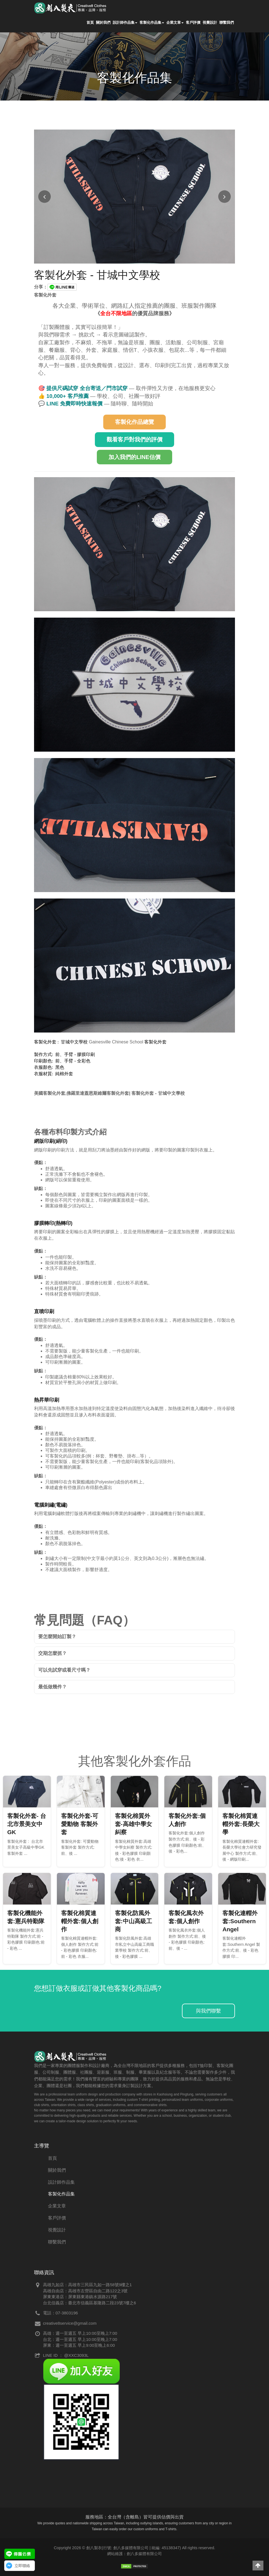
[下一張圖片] (224, 196)
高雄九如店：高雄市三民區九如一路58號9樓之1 (87, 2284)
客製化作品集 (152, 23)
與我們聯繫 (208, 2011)
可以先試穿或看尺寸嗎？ (64, 1670)
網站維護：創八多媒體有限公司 (134, 2553)
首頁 (90, 23)
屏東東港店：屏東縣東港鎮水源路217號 (80, 2296)
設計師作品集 (125, 23)
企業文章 (175, 23)
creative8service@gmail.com (70, 2323)
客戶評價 (193, 23)
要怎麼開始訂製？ (57, 1636)
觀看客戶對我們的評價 (134, 439)
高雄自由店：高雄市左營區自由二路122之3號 (85, 2290)
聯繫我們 (226, 23)
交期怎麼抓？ (52, 1653)
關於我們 (103, 23)
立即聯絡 (22, 2565)
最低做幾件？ (52, 1687)
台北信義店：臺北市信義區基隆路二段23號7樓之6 (89, 2302)
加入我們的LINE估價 (134, 457)
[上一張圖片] (44, 196)
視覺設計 (210, 23)
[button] (258, 2565)
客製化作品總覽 (134, 422)
